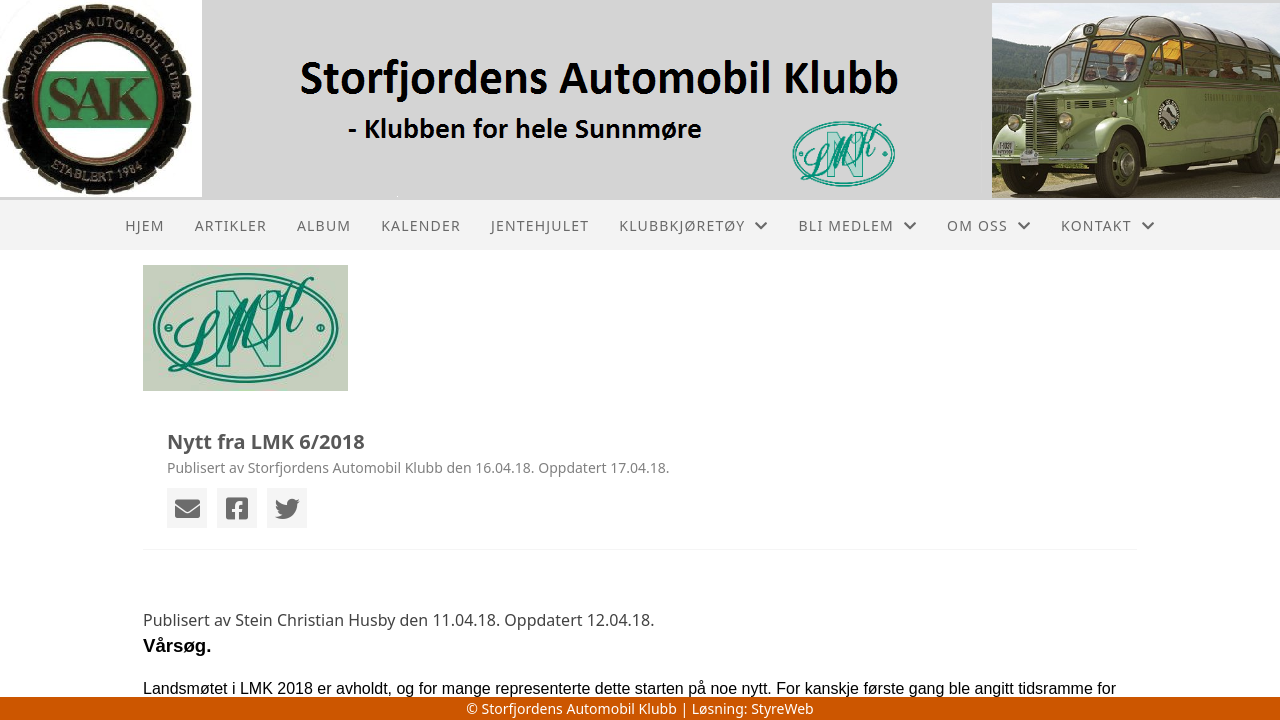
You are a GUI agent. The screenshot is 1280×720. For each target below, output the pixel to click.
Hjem (144, 225)
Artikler (231, 225)
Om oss (989, 225)
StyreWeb (782, 708)
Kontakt (1108, 225)
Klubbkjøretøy (693, 225)
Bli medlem (858, 225)
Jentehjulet (540, 225)
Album (324, 225)
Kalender (421, 225)
